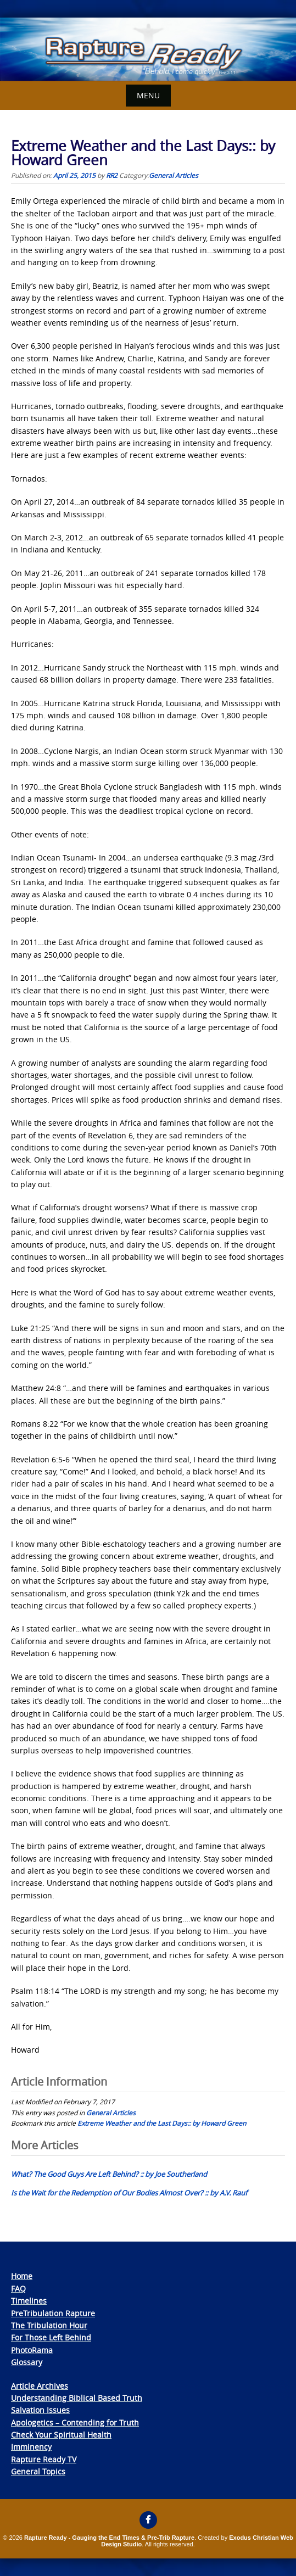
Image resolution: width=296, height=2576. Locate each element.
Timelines (29, 2300)
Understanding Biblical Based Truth (76, 2398)
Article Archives (39, 2386)
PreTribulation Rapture (53, 2313)
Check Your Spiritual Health (61, 2434)
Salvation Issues (40, 2410)
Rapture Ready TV (43, 2459)
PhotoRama (32, 2350)
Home (21, 2276)
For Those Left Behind (51, 2337)
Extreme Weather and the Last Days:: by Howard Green (161, 2123)
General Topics (38, 2471)
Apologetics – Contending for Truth (75, 2422)
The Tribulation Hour (49, 2325)
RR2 (112, 175)
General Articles (173, 175)
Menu (148, 95)
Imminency (31, 2446)
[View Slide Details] (148, 49)
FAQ (18, 2288)
